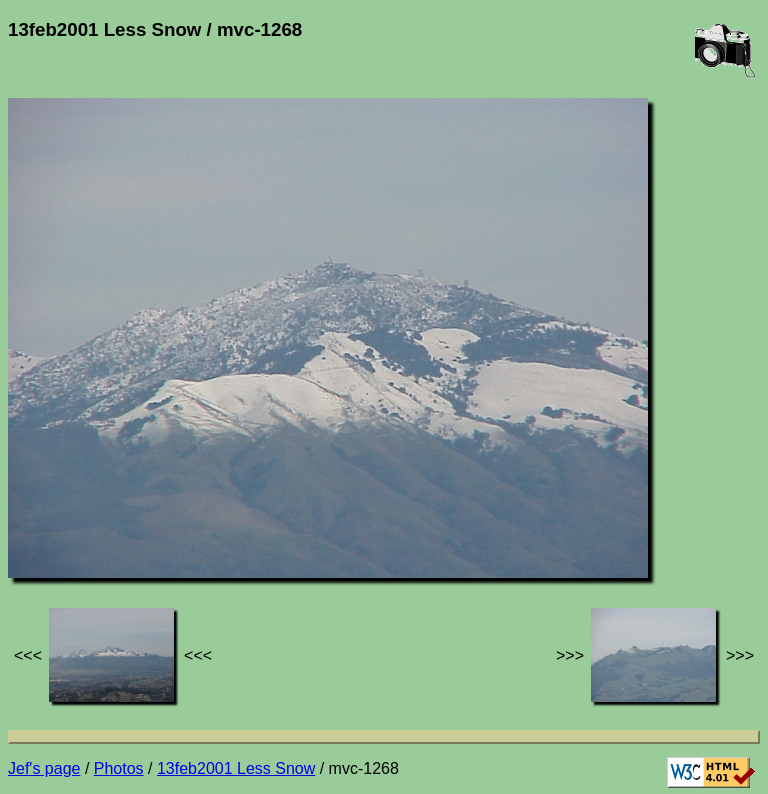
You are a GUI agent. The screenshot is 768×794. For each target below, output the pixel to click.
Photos (119, 768)
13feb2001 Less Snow (236, 768)
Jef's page (44, 768)
